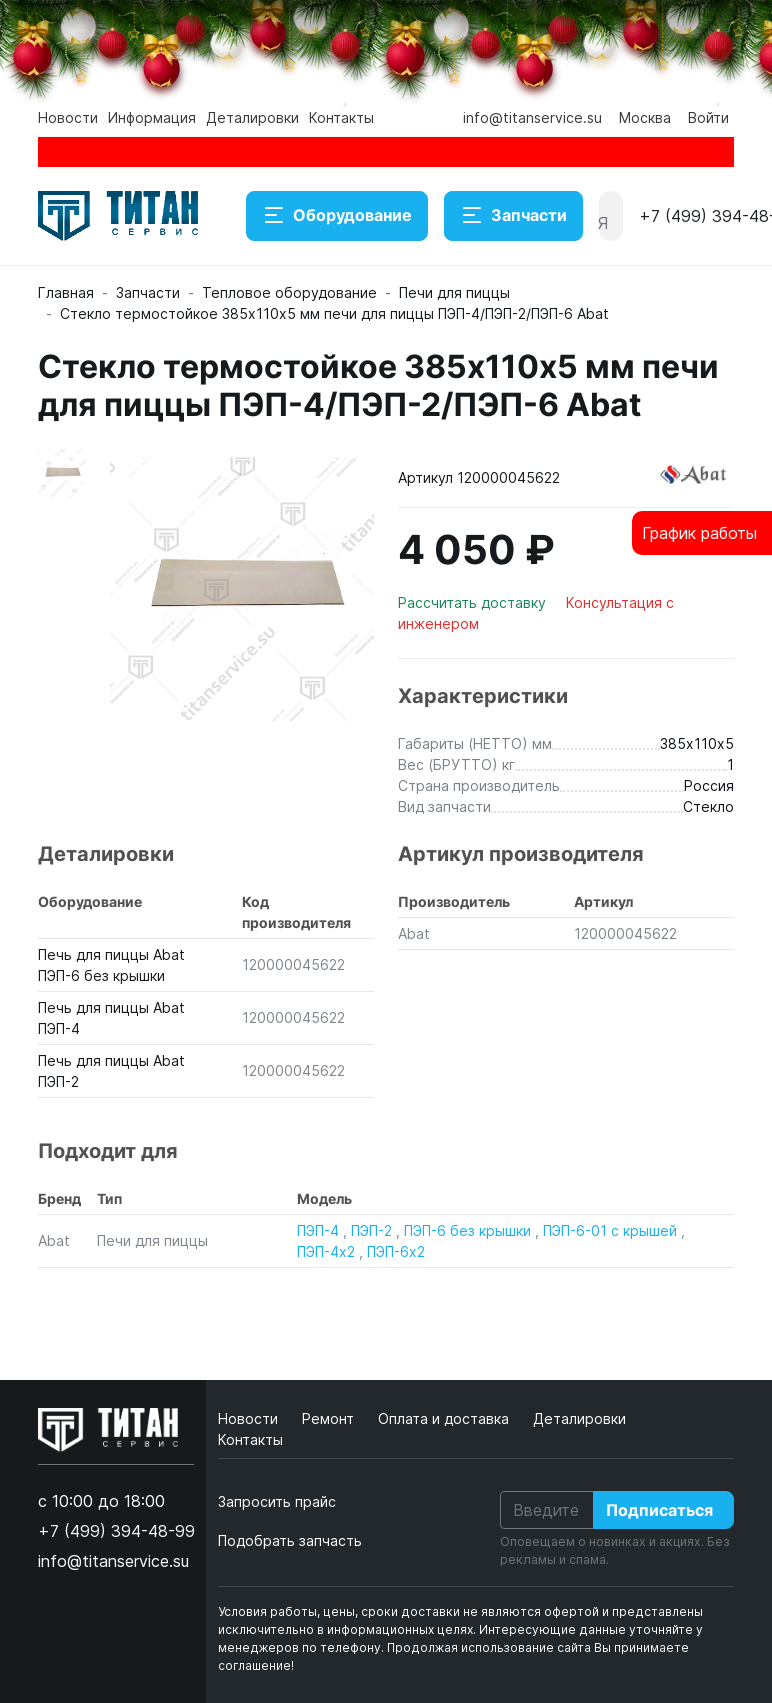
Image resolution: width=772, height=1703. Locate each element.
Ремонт (330, 1418)
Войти (708, 117)
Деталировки (252, 117)
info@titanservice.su (532, 117)
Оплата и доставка (445, 1418)
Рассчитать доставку (474, 602)
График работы (699, 533)
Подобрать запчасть (290, 1540)
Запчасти (513, 216)
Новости (68, 117)
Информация (152, 117)
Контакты (341, 117)
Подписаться (659, 1510)
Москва (645, 117)
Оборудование (337, 216)
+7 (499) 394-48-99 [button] (116, 1531)
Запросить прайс (277, 1501)
